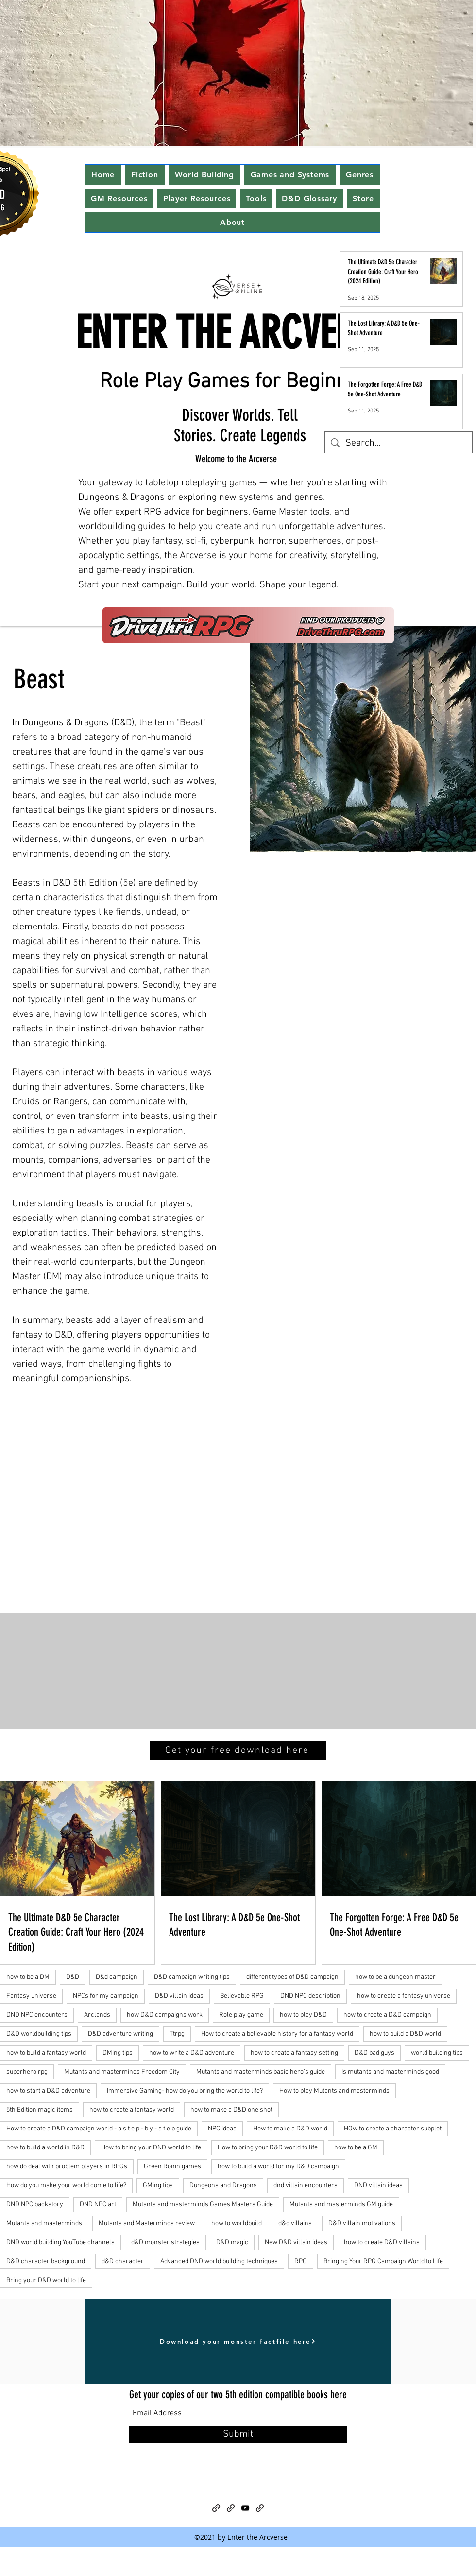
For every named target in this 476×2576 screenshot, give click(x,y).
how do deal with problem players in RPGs (66, 2167)
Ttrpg (177, 2034)
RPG (300, 2261)
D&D (72, 1977)
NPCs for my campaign (105, 1996)
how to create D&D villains (382, 2242)
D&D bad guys (374, 2053)
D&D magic (232, 2242)
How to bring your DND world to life (151, 2148)
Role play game (241, 2015)
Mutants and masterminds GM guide (341, 2204)
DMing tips (117, 2053)
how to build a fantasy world (46, 2053)
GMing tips (158, 2185)
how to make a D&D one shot (231, 2110)
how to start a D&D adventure (48, 2091)
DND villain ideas (378, 2185)
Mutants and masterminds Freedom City (122, 2072)
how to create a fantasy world (131, 2110)
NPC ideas (222, 2129)
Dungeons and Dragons (223, 2185)
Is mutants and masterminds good (390, 2072)
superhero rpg (27, 2072)
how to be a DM (28, 1977)
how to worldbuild (236, 2223)
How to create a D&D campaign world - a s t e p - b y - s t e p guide (98, 2129)
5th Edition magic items (39, 2110)
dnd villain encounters (305, 2185)
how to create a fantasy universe (403, 1996)
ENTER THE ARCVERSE (232, 333)
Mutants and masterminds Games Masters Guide (203, 2204)
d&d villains (295, 2223)
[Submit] (238, 2434)
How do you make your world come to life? (66, 2185)
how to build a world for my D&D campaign (278, 2167)
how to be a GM (355, 2148)
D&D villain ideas (179, 1996)
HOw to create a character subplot (393, 2129)
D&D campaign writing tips (192, 1977)
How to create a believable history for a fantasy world (277, 2034)
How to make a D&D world (290, 2129)
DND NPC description (310, 1996)
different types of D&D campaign (292, 1977)
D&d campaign (116, 1977)
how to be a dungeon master (395, 1977)
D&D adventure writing (120, 2034)
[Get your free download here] (238, 1750)
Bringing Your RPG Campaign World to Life (383, 2261)
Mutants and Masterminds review (147, 2223)
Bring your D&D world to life (46, 2280)
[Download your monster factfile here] (238, 2341)
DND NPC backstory (34, 2204)
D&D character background (45, 2261)
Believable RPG (242, 1996)
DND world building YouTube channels (60, 2242)
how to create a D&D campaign (387, 2015)
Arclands (97, 2015)
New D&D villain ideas (296, 2242)
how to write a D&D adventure (191, 2053)
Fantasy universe (31, 1996)
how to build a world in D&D (45, 2148)
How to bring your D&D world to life (268, 2148)
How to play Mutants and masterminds (334, 2091)
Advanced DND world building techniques (219, 2261)
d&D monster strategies (165, 2242)
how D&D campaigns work (165, 2015)
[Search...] (398, 443)
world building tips (437, 2053)
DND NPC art (98, 2204)
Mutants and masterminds (44, 2223)
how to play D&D (303, 2015)
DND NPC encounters (37, 2015)
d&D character (123, 2261)
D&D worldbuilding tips (38, 2034)
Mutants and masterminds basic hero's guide (260, 2072)
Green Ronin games (172, 2167)
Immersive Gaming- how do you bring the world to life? (185, 2091)
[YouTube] (245, 2508)
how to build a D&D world (405, 2034)
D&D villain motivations (361, 2223)
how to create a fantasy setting (294, 2053)
